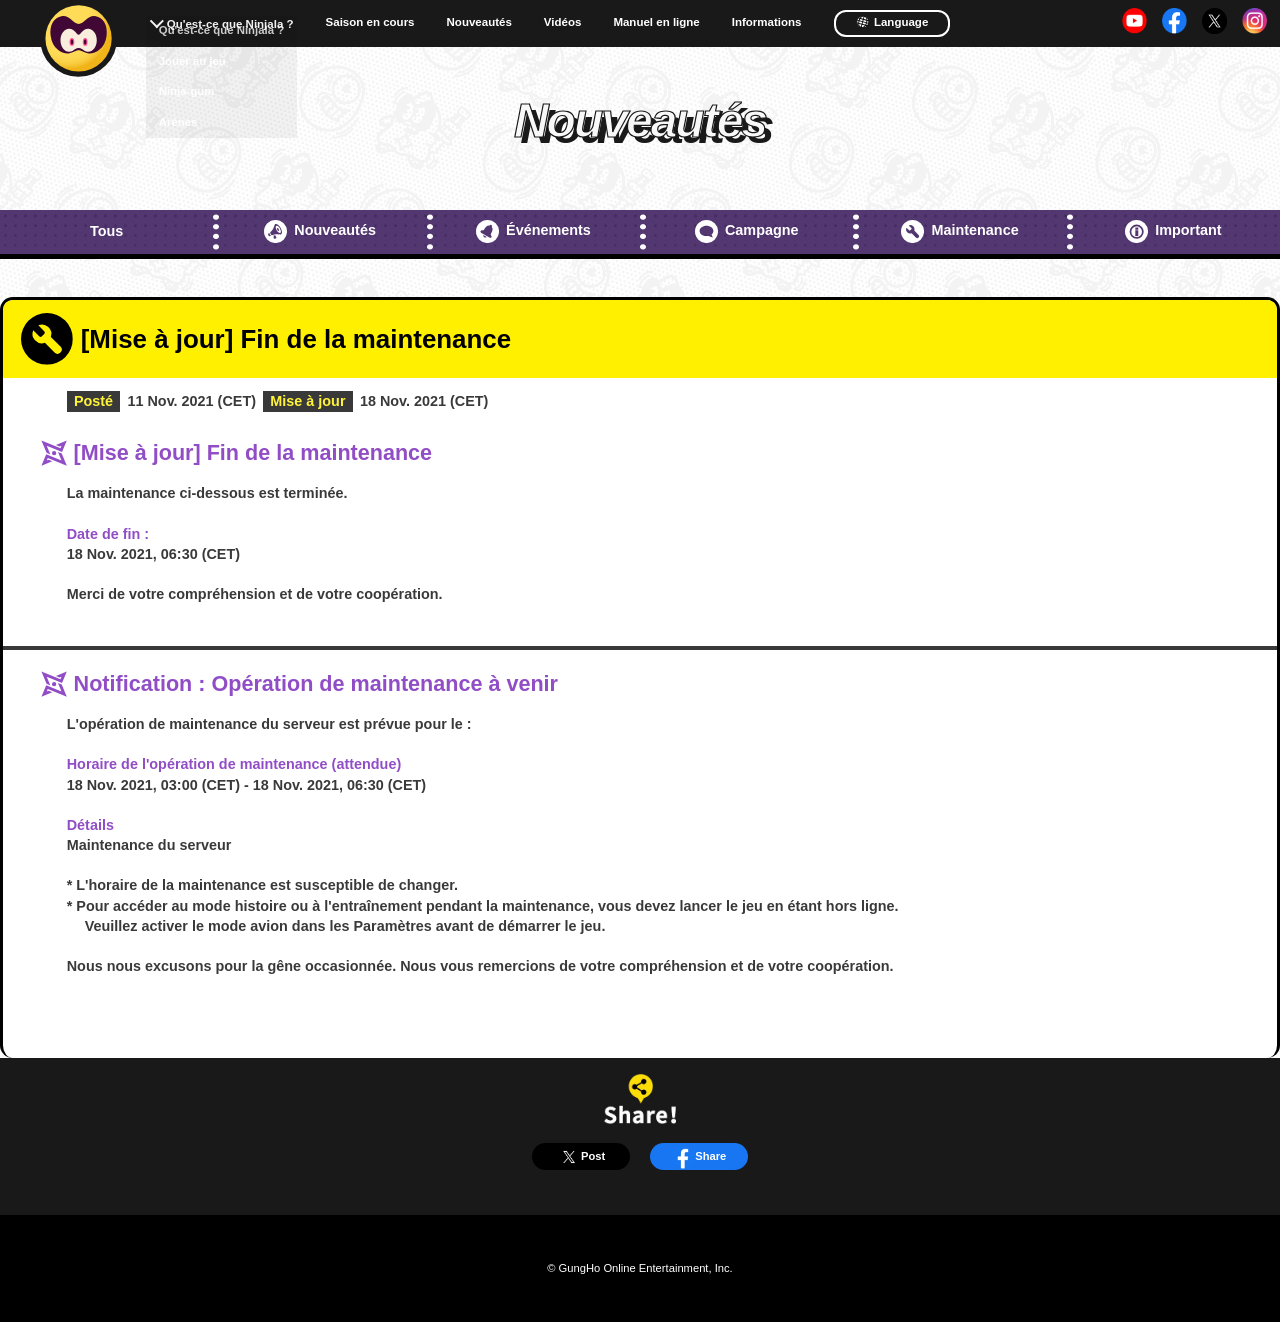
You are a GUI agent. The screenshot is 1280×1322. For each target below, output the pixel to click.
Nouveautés (479, 22)
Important (1173, 231)
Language (892, 22)
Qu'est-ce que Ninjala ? (230, 24)
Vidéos (563, 22)
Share (698, 1157)
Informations (767, 22)
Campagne (747, 231)
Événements (533, 231)
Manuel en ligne (656, 22)
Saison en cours (370, 22)
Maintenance (959, 231)
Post (581, 1157)
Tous (106, 231)
